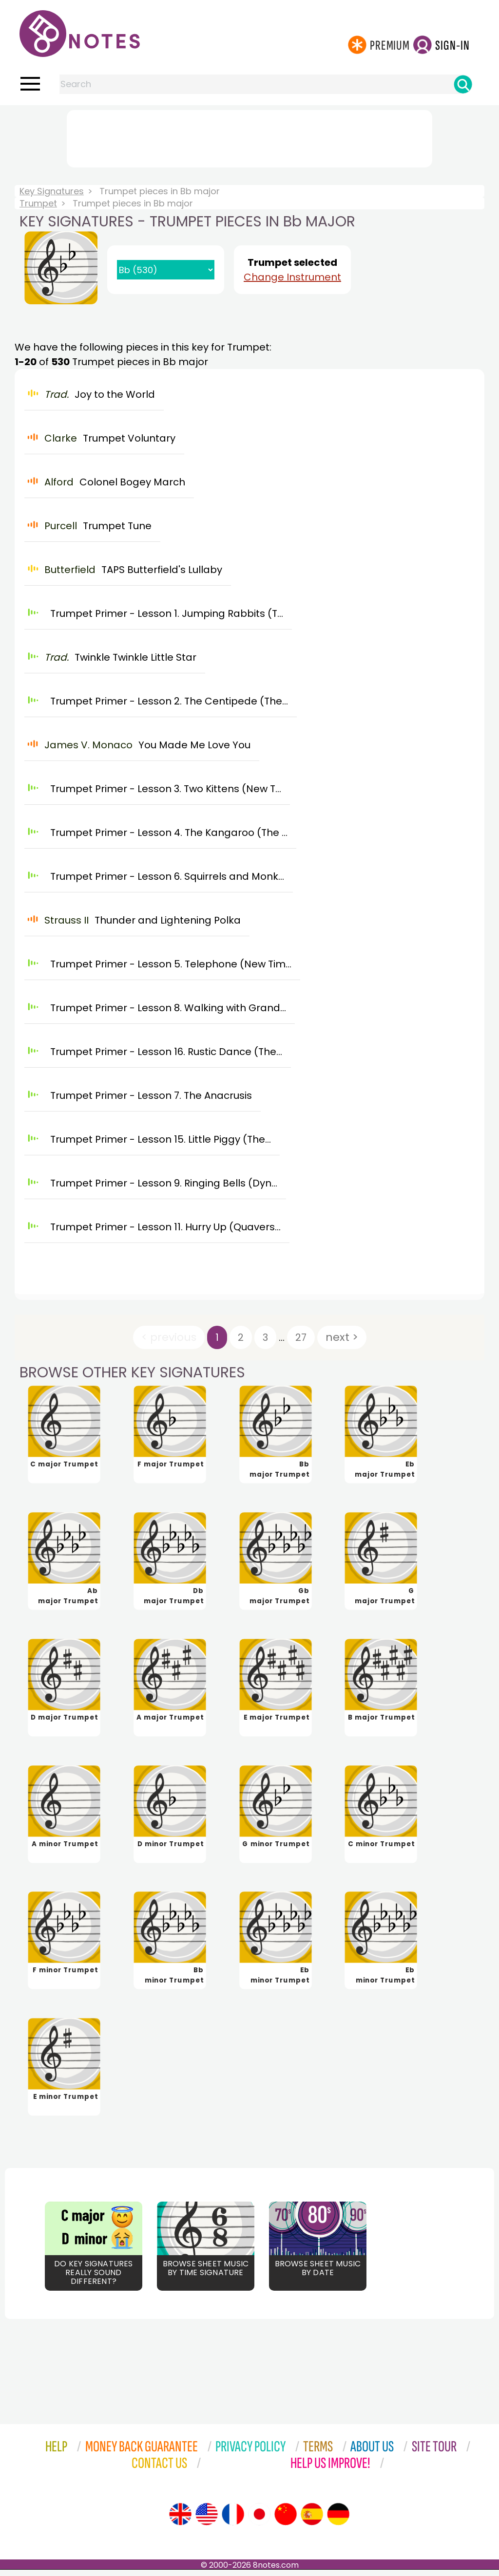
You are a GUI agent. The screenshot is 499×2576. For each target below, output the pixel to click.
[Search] (463, 84)
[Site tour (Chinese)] (285, 2520)
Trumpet (38, 203)
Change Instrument (292, 277)
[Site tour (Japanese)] (259, 2520)
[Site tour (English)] (180, 2520)
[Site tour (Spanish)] (312, 2520)
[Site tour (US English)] (206, 2520)
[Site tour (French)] (233, 2520)
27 (301, 1337)
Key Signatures (51, 191)
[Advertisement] (249, 137)
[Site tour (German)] (338, 2520)
